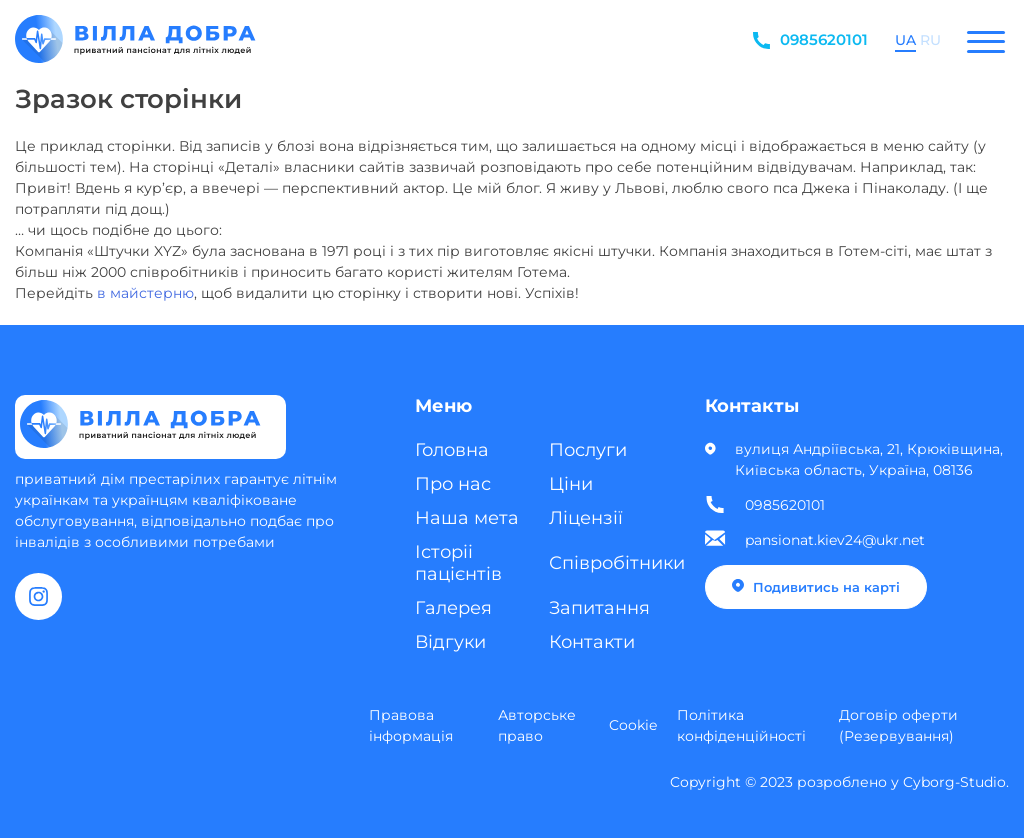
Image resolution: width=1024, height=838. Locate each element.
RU (930, 40)
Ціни (571, 484)
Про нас (453, 484)
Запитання (599, 608)
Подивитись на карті (816, 587)
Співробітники (617, 563)
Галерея (453, 608)
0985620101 (824, 39)
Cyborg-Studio (954, 782)
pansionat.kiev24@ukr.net (835, 540)
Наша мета (467, 518)
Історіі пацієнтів (458, 563)
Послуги (588, 450)
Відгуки (450, 642)
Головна (452, 450)
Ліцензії (586, 518)
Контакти (592, 642)
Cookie (633, 725)
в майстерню (145, 293)
